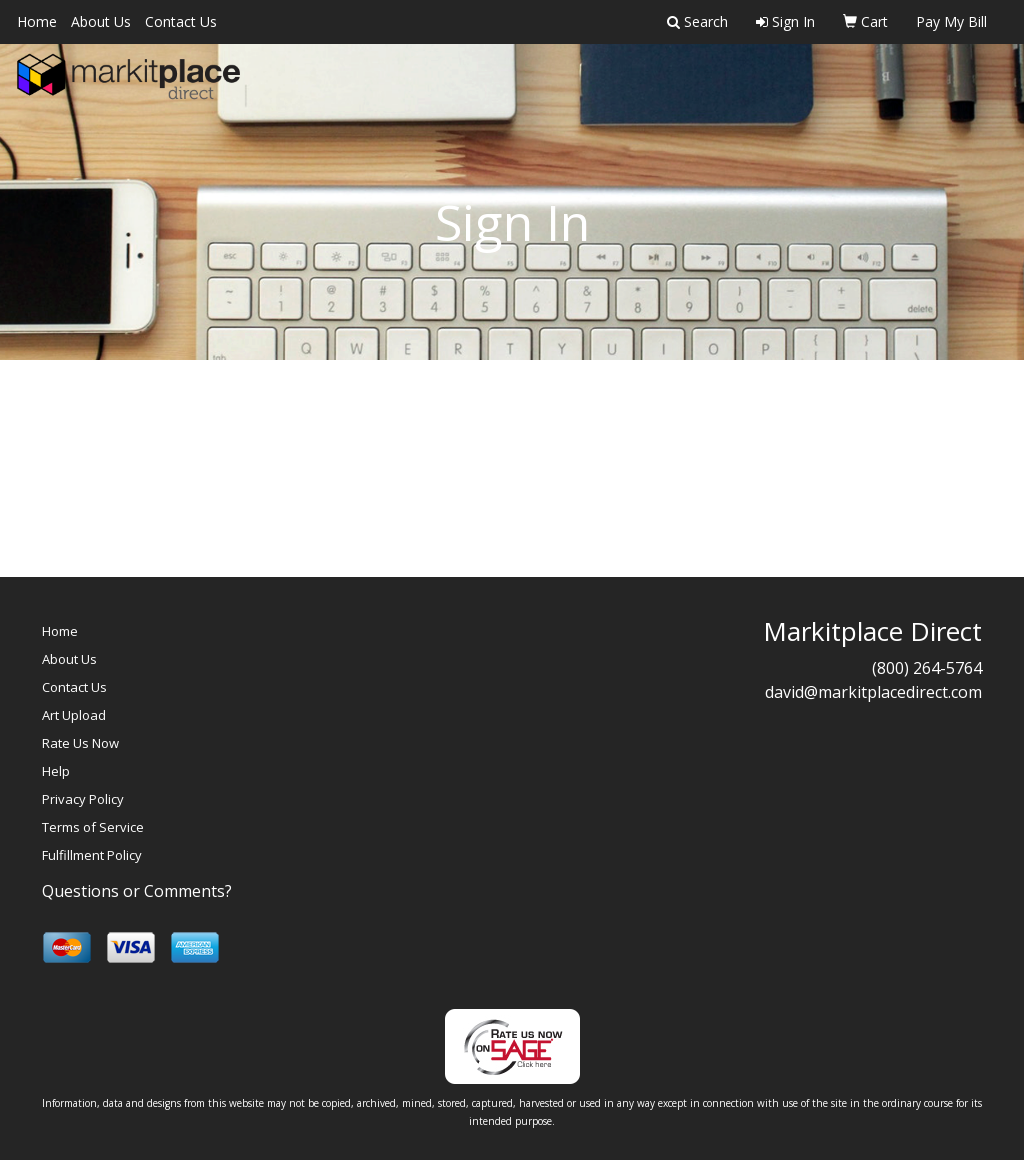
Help (56, 771)
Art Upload (74, 715)
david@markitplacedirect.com (873, 692)
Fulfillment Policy (92, 855)
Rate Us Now (80, 743)
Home (37, 21)
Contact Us (181, 21)
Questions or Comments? (137, 891)
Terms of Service (93, 827)
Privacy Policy (83, 799)
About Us (101, 21)
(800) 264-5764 (927, 668)
